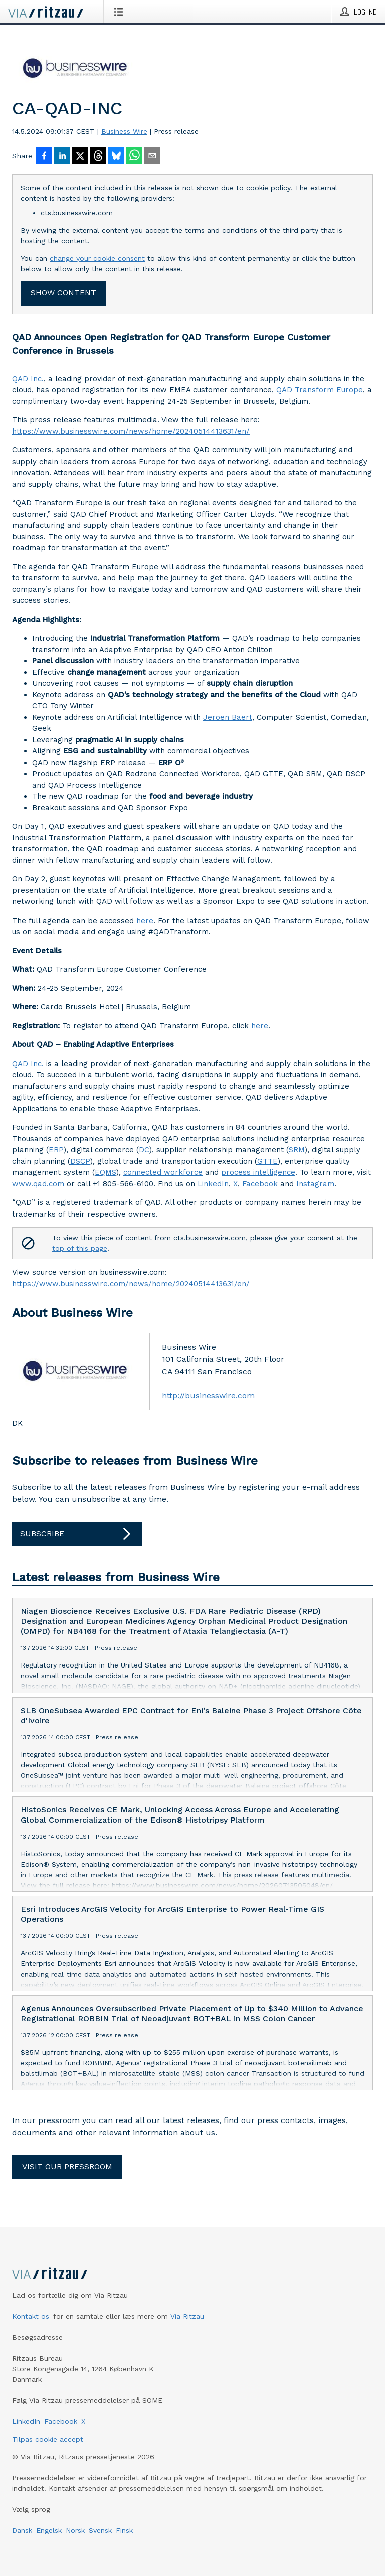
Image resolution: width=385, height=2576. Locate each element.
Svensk (100, 2530)
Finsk (124, 2530)
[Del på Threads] (98, 156)
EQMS (105, 1172)
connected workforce (163, 1172)
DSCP (80, 1161)
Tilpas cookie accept (47, 2439)
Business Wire (124, 131)
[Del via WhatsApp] (134, 156)
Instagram (315, 1183)
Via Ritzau (187, 2316)
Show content (63, 292)
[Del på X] (80, 156)
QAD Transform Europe (319, 389)
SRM (297, 1149)
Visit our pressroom (67, 2166)
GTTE (267, 1161)
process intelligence (258, 1172)
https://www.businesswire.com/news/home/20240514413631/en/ (131, 431)
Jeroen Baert (227, 717)
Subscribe (77, 1533)
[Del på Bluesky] (116, 156)
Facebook (260, 1183)
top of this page (79, 1248)
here (144, 920)
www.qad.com (38, 1183)
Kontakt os (30, 2316)
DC (144, 1149)
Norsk (75, 2530)
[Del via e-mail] (152, 156)
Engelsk (49, 2530)
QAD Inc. (28, 378)
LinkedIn (213, 1183)
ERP (56, 1149)
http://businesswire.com (208, 1395)
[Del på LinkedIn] (62, 156)
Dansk (22, 2530)
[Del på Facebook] (44, 156)
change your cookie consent (97, 258)
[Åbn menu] (120, 11)
